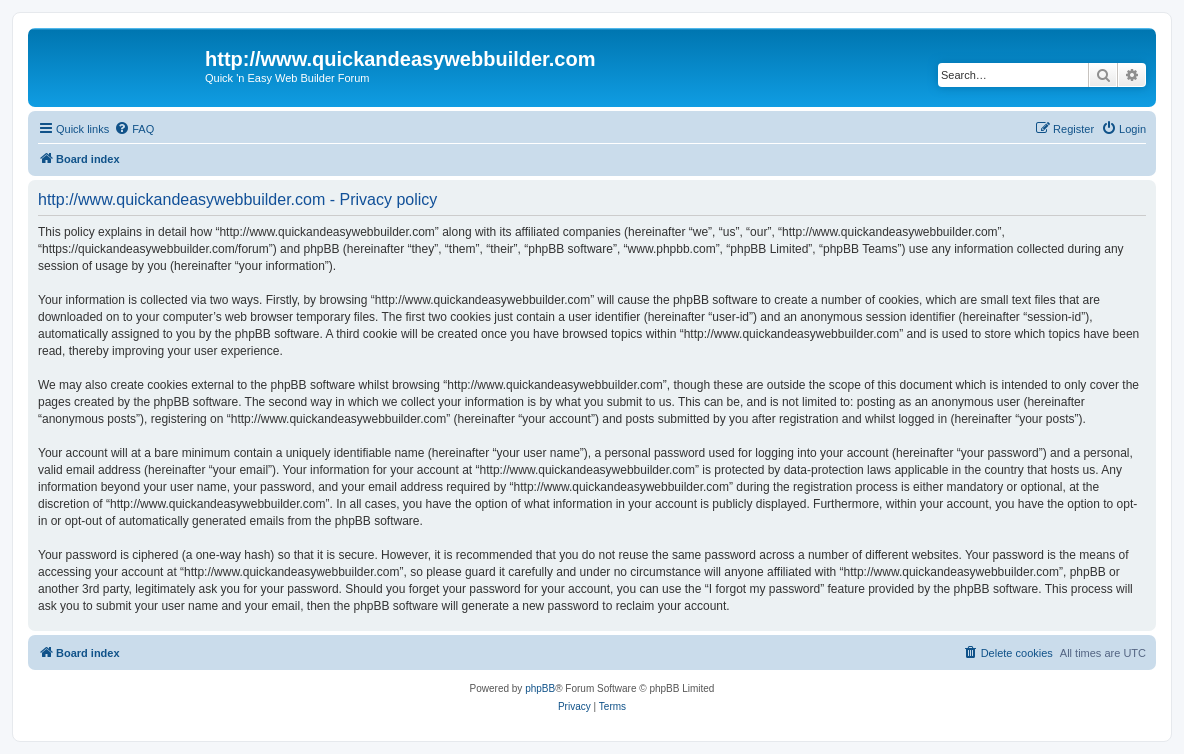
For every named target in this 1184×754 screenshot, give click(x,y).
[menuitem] (134, 129)
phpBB (540, 688)
